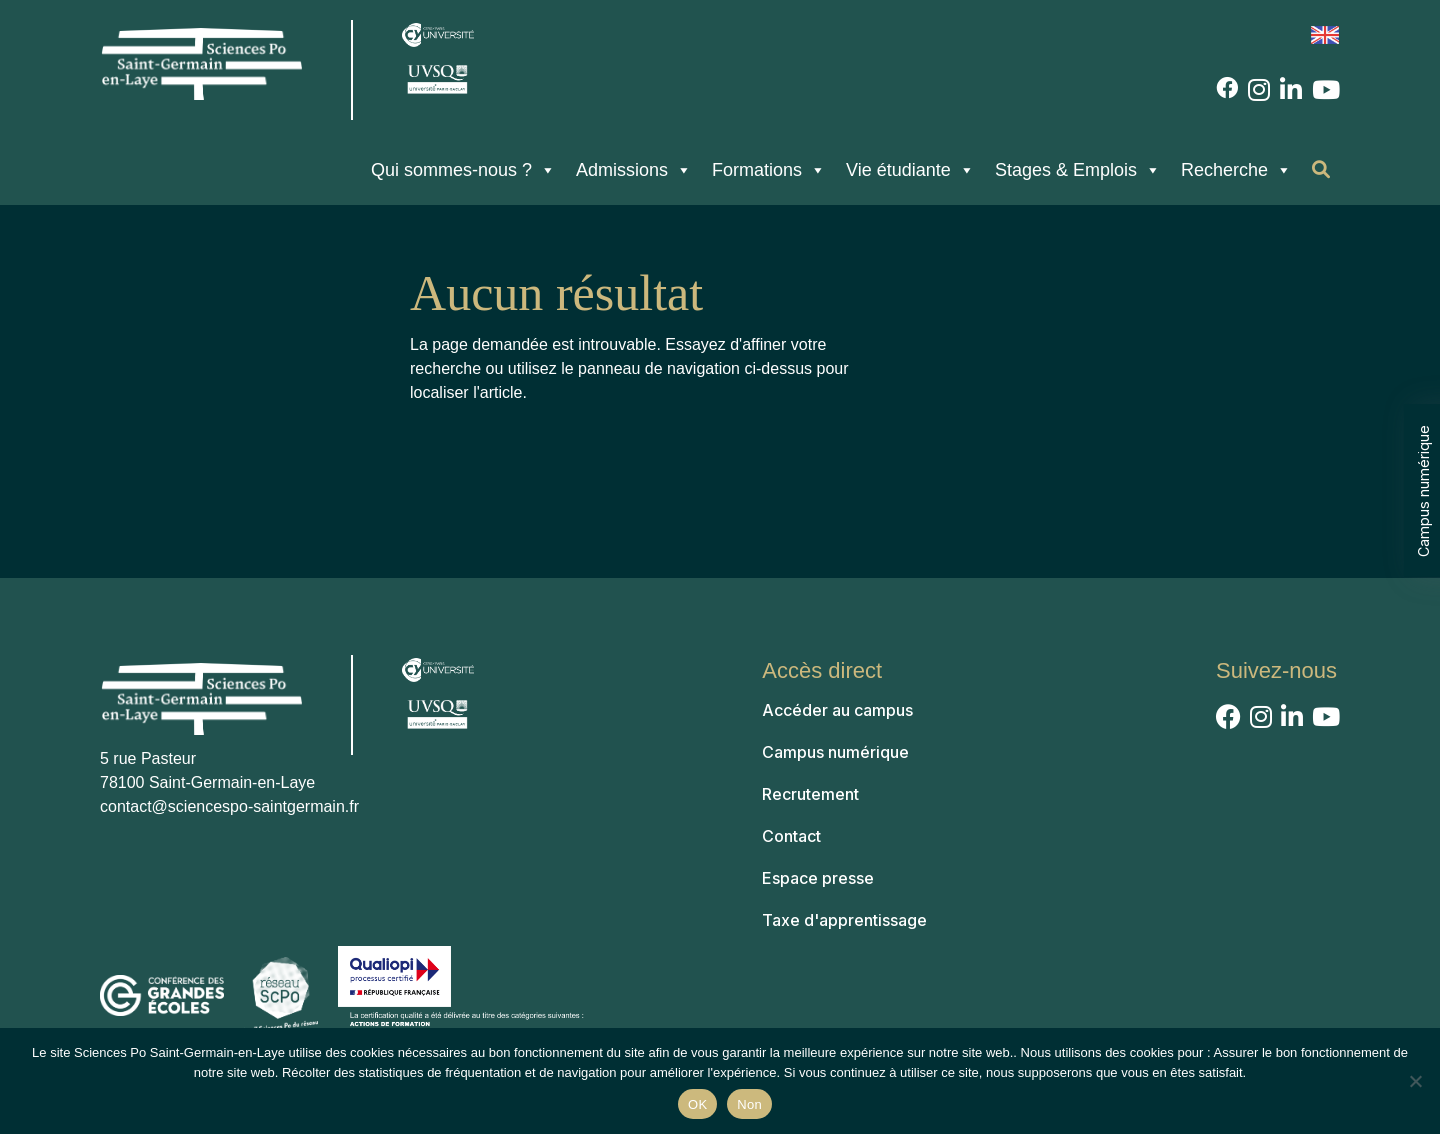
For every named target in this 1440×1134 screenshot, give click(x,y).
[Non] (1415, 1081)
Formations (769, 170)
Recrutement (810, 794)
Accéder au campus (837, 710)
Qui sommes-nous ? (463, 170)
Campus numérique (1423, 490)
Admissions (634, 170)
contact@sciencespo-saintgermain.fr (229, 806)
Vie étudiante (910, 170)
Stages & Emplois (1078, 170)
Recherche (1236, 170)
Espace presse (818, 878)
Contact (791, 836)
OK (697, 1104)
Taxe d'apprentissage (844, 920)
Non (749, 1104)
